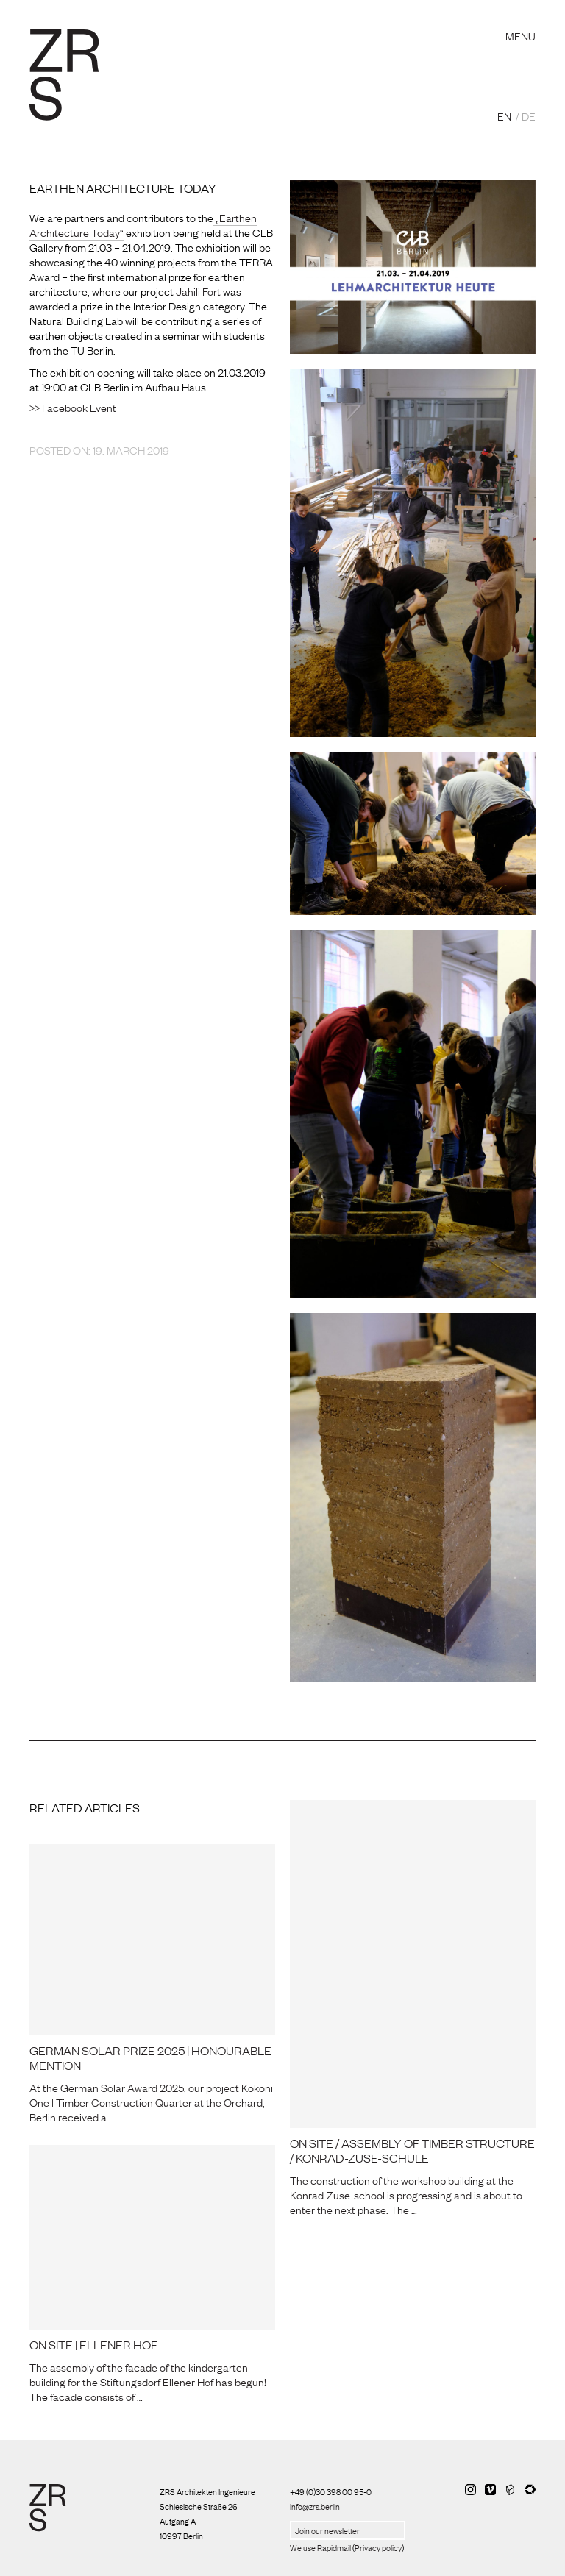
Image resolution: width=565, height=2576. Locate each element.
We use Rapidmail (320, 2547)
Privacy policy (378, 2547)
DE (529, 115)
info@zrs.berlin (315, 2506)
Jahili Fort (198, 290)
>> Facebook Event (72, 407)
